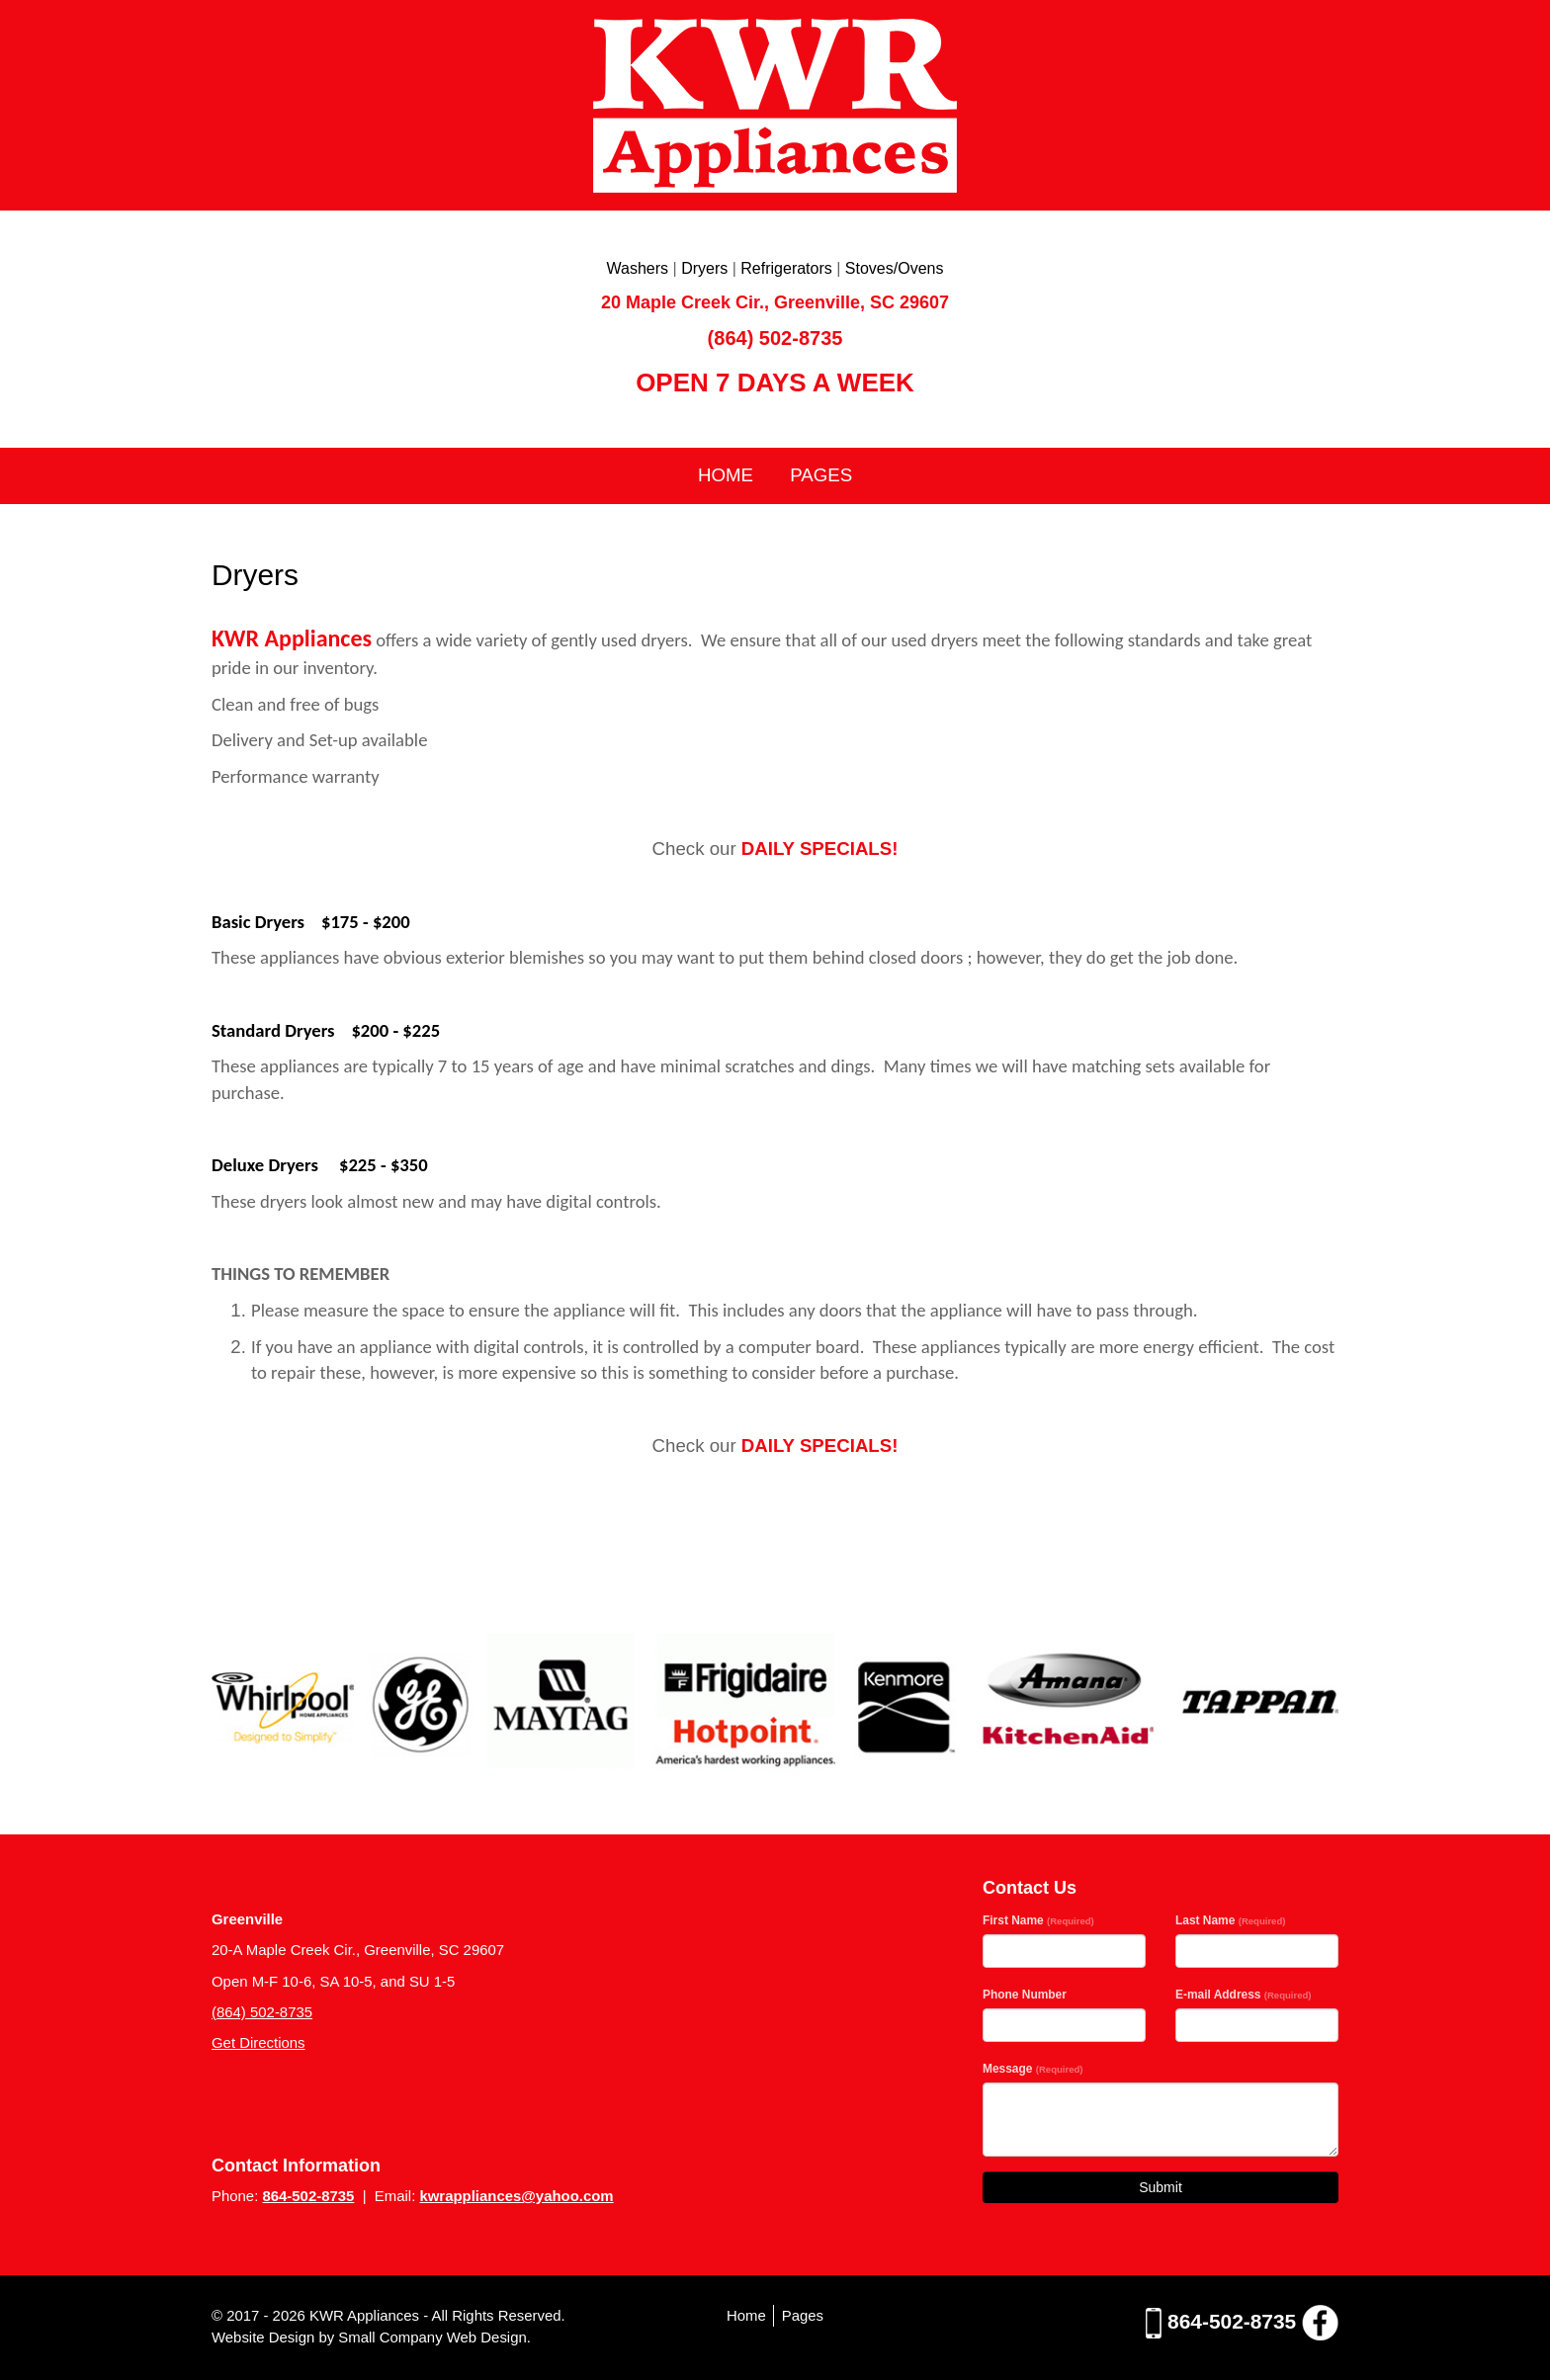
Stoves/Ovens (894, 268)
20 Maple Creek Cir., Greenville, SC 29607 (775, 302)
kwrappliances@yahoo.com (516, 2195)
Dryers (704, 268)
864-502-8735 (308, 2195)
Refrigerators (785, 268)
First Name (1038, 1920)
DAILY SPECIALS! (820, 848)
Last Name (1230, 1920)
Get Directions (258, 2042)
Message (1033, 2069)
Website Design (265, 2337)
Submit (1160, 2187)
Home (725, 475)
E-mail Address (1243, 1994)
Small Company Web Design (432, 2337)
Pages (821, 475)
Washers (638, 268)
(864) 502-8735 (775, 338)
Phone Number (1025, 1994)
